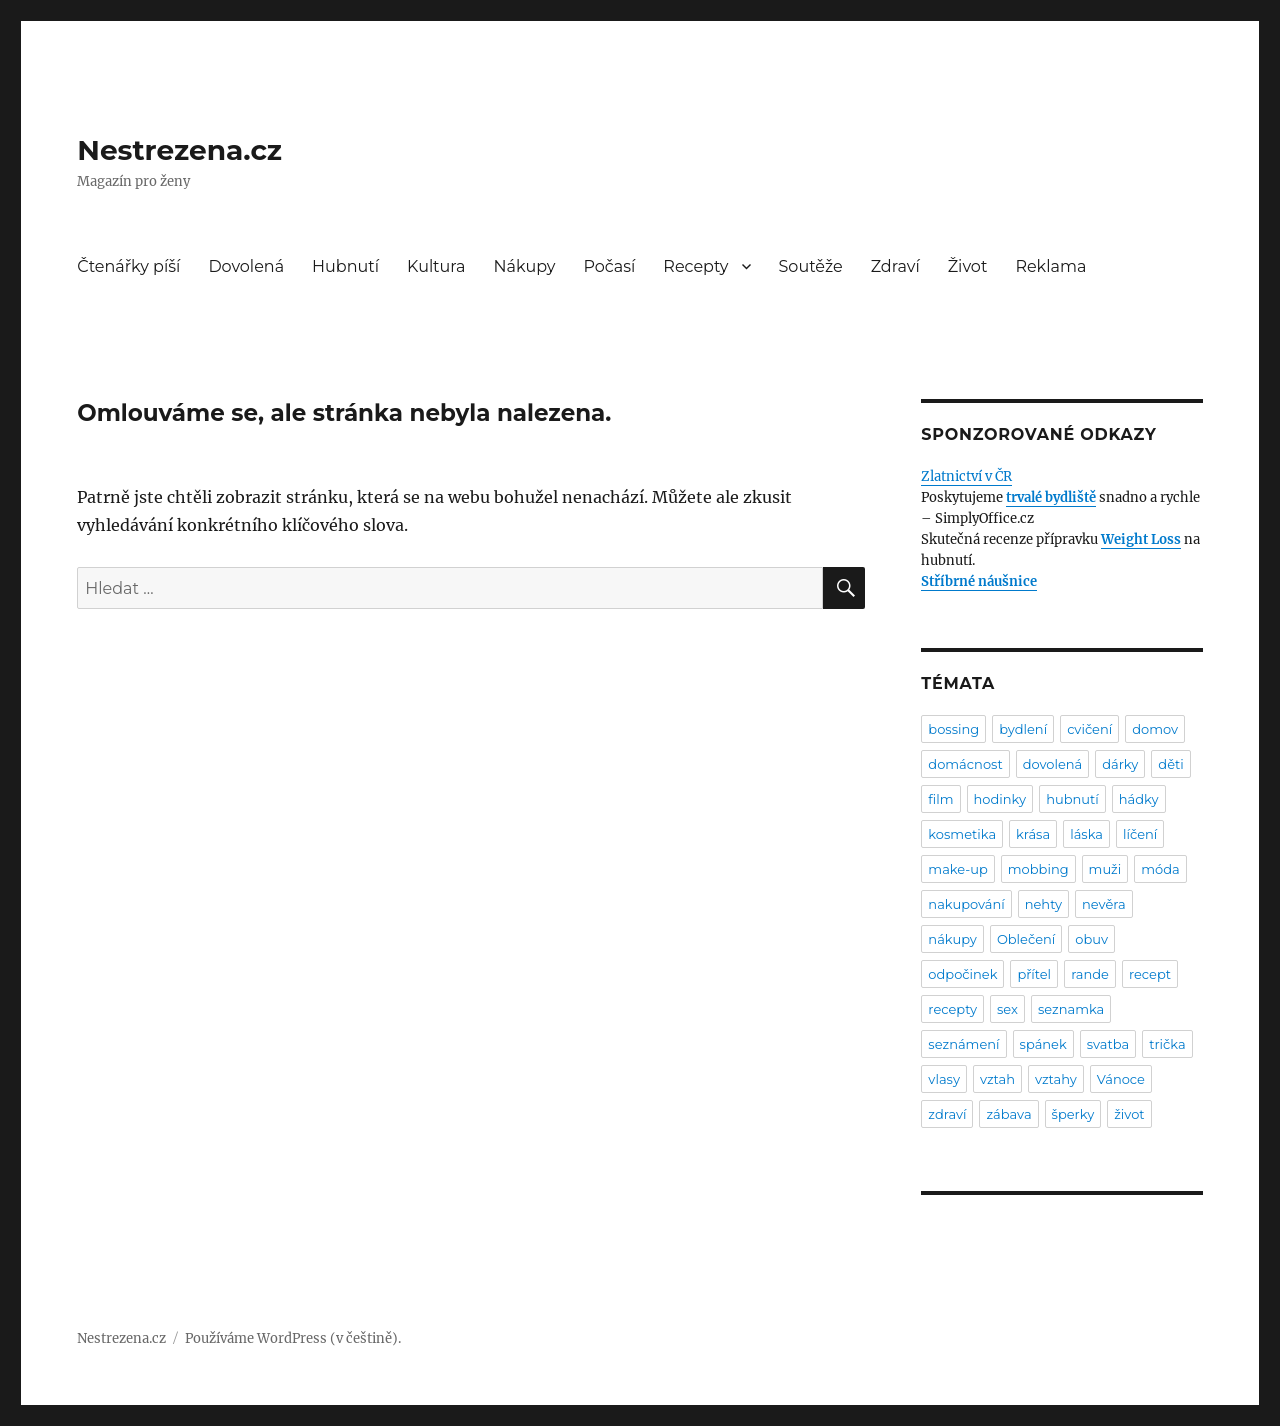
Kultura (436, 266)
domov (1155, 729)
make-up (957, 869)
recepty (952, 1009)
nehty (1043, 904)
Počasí (609, 266)
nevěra (1104, 904)
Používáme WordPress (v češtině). (293, 1338)
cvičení (1089, 729)
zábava (1008, 1114)
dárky (1120, 764)
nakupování (966, 904)
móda (1160, 869)
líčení (1140, 834)
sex (1007, 1009)
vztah (997, 1079)
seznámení (963, 1044)
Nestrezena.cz (179, 150)
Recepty (695, 266)
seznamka (1071, 1009)
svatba (1108, 1044)
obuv (1091, 939)
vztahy (1056, 1079)
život (1129, 1114)
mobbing (1038, 869)
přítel (1034, 974)
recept (1150, 974)
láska (1086, 834)
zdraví (947, 1114)
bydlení (1023, 729)
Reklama (1050, 266)
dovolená (1053, 764)
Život (968, 266)
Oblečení (1026, 939)
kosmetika (962, 834)
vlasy (944, 1079)
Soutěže (811, 266)
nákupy (952, 939)
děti (1170, 764)
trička (1167, 1044)
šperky (1073, 1114)
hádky (1139, 799)
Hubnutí (345, 266)
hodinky (1000, 799)
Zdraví (895, 266)
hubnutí (1072, 799)
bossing (953, 729)
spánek (1043, 1044)
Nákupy (525, 266)
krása (1033, 834)
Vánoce (1121, 1079)
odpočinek (962, 974)
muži (1105, 869)
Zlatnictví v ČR (966, 476)
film (940, 799)
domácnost (965, 764)
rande (1090, 974)
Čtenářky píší (128, 266)
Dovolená (246, 266)
